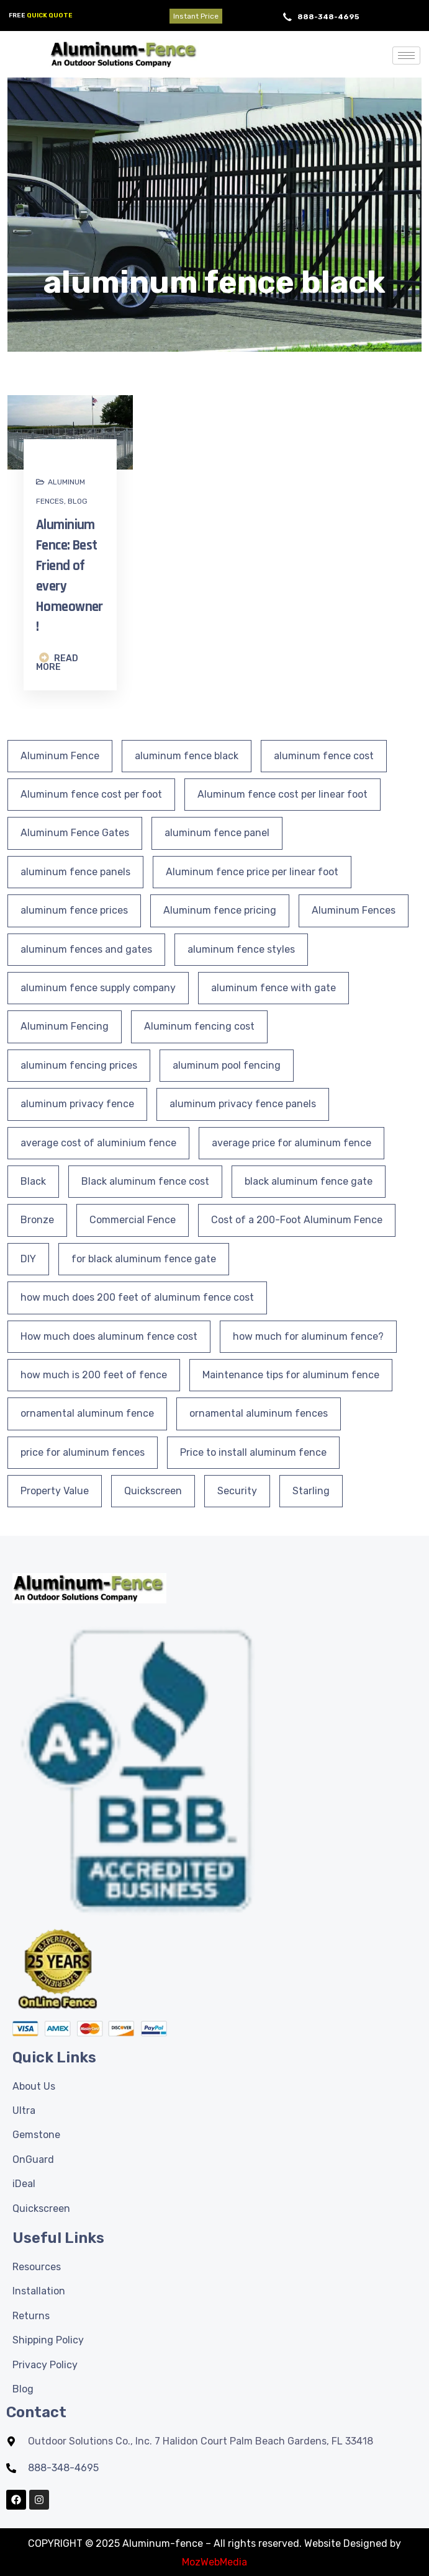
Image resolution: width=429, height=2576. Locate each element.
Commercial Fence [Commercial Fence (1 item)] (132, 1220)
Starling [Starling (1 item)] (311, 1491)
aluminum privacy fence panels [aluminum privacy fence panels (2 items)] (242, 1104)
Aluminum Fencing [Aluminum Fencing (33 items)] (64, 1026)
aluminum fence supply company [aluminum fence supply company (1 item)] (98, 988)
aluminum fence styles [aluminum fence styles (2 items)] (241, 949)
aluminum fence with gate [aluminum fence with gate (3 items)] (273, 988)
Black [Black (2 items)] (33, 1181)
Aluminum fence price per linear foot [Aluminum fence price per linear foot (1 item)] (252, 872)
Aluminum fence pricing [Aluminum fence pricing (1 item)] (219, 910)
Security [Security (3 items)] (237, 1491)
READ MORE (57, 662)
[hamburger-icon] (406, 56)
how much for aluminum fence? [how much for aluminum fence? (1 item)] (308, 1336)
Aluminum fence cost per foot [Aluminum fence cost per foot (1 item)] (91, 794)
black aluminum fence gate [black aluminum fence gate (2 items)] (309, 1181)
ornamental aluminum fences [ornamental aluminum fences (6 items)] (258, 1413)
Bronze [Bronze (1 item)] (37, 1220)
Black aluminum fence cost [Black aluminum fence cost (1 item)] (145, 1181)
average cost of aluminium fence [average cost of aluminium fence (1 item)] (98, 1143)
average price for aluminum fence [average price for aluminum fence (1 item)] (291, 1143)
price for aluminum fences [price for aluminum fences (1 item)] (82, 1452)
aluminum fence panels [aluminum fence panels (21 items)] (75, 872)
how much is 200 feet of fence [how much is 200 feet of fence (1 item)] (93, 1375)
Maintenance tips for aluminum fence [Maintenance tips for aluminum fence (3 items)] (290, 1375)
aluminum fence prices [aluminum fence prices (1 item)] (74, 910)
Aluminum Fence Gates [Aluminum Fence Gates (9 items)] (74, 833)
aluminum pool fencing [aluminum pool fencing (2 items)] (227, 1065)
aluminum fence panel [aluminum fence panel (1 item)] (217, 833)
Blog (78, 501)
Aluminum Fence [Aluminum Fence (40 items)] (59, 756)
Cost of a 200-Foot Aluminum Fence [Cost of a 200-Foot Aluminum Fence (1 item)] (296, 1220)
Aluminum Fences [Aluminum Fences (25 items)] (353, 910)
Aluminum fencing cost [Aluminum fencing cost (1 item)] (199, 1026)
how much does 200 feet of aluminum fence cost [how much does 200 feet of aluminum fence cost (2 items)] (137, 1297)
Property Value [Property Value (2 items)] (54, 1491)
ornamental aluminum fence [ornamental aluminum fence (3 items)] (87, 1413)
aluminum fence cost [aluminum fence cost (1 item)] (324, 756)
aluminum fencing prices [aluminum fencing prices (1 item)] (78, 1065)
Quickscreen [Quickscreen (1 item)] (153, 1491)
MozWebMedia (214, 2562)
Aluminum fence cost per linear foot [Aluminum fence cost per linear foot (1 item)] (282, 794)
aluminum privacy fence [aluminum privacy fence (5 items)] (77, 1104)
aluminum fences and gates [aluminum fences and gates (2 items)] (86, 949)
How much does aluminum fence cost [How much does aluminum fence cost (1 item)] (108, 1336)
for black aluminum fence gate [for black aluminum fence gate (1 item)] (143, 1259)
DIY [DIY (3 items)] (28, 1259)
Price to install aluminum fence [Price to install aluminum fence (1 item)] (253, 1452)
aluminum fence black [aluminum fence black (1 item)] (186, 756)
